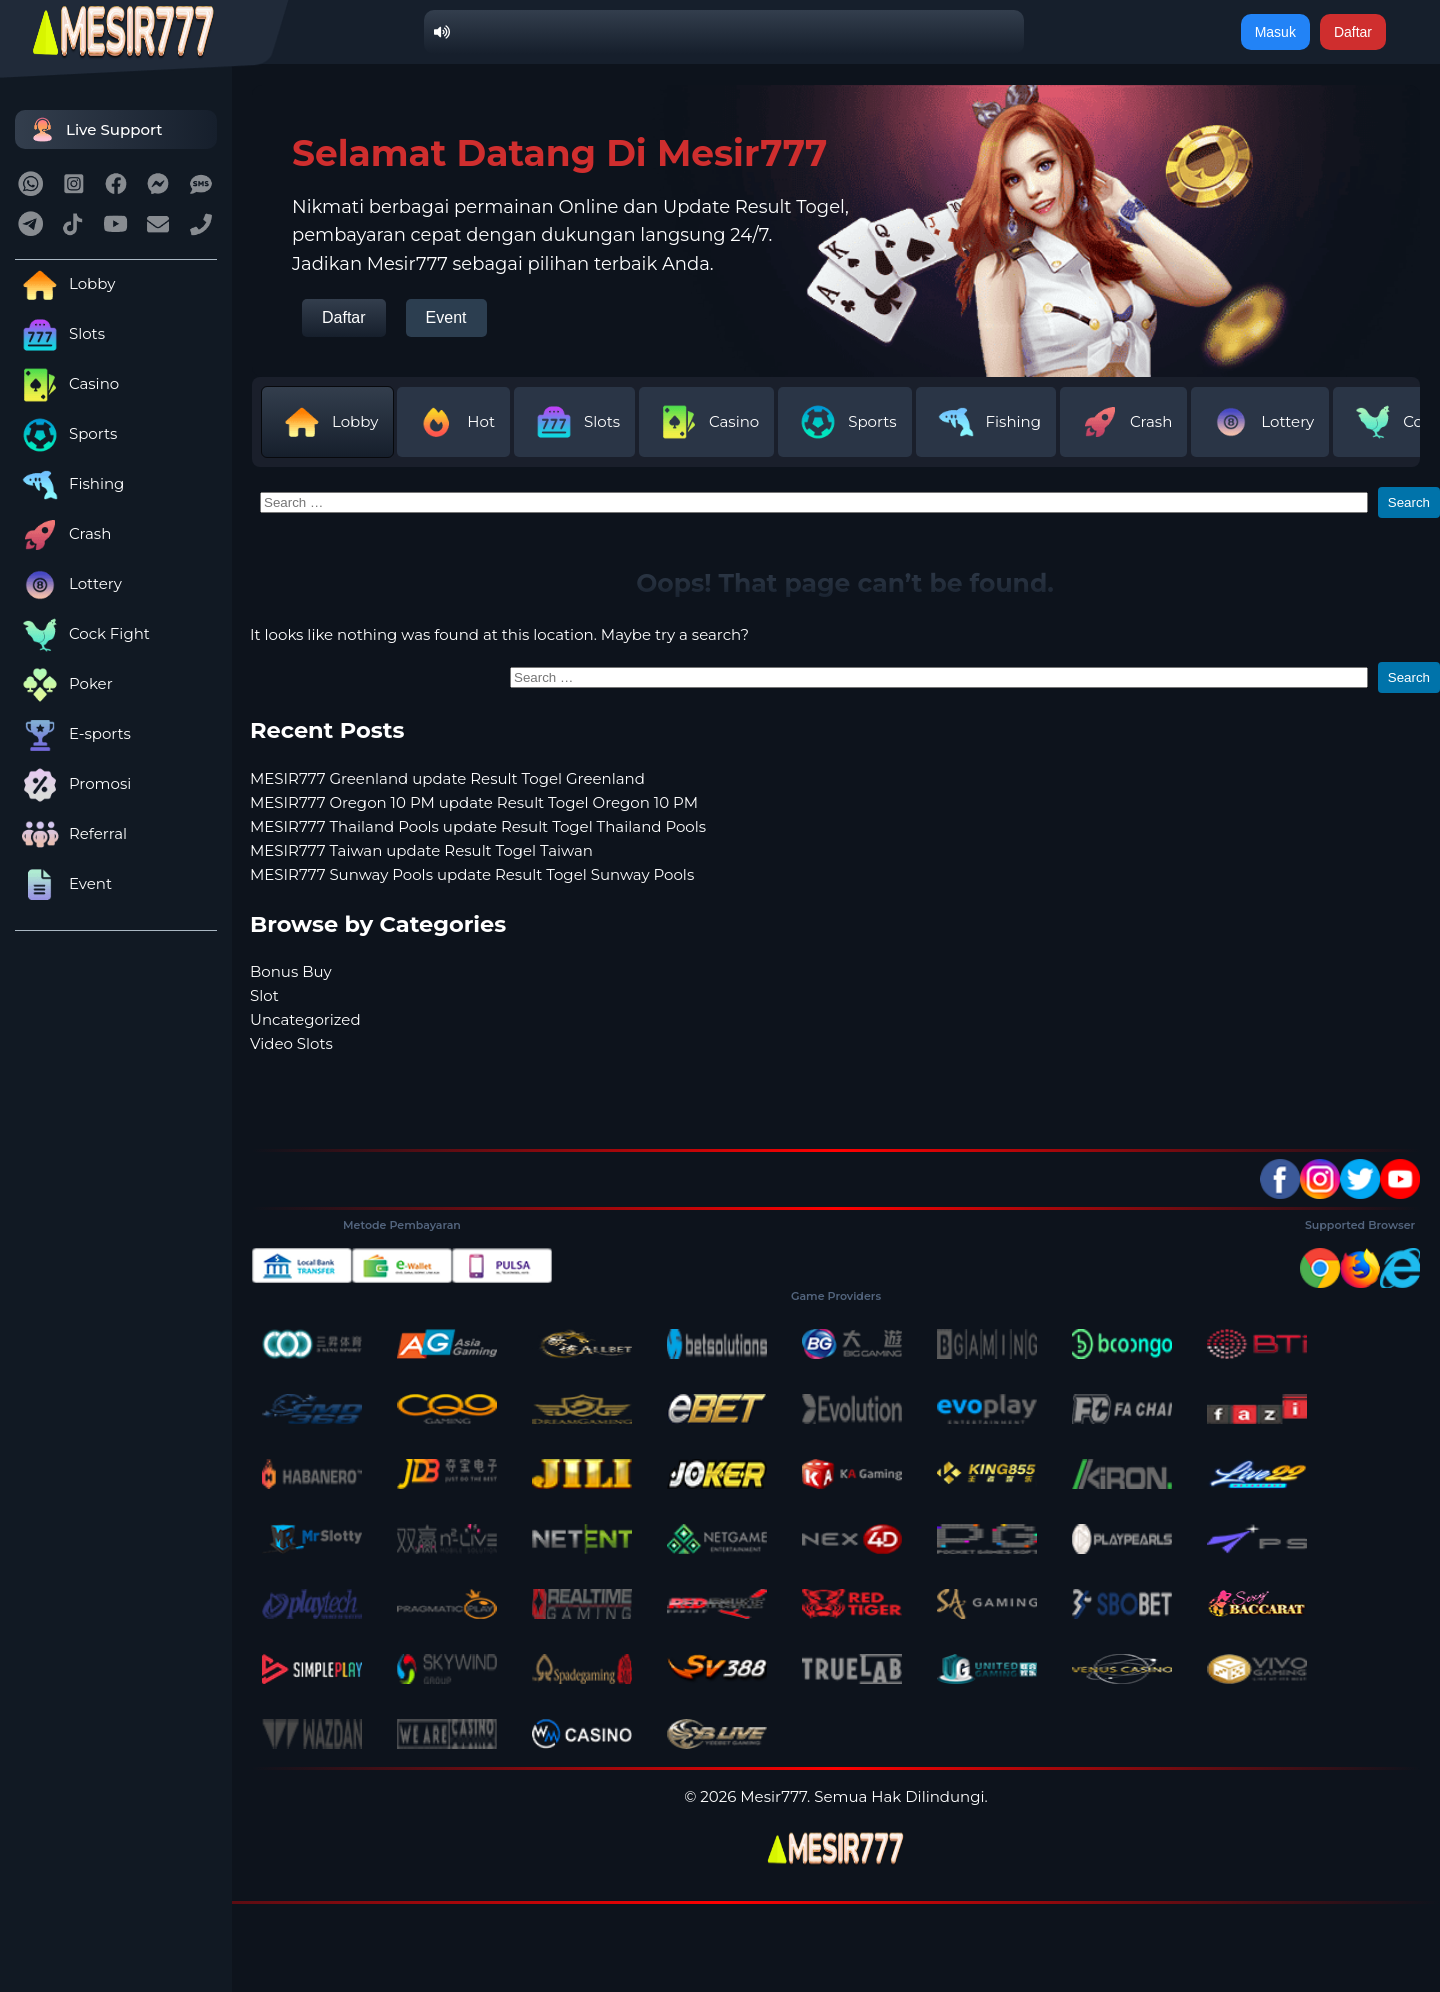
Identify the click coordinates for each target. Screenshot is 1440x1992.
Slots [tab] (574, 422)
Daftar (1353, 32)
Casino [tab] (706, 422)
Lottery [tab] (1260, 422)
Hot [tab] (453, 422)
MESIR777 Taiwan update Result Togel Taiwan (421, 850)
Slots (60, 333)
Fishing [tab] (986, 422)
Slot (264, 995)
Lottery (68, 583)
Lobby (65, 283)
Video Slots (291, 1043)
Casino (67, 383)
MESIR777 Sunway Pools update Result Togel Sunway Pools (472, 874)
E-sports (73, 733)
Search (1409, 502)
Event (63, 883)
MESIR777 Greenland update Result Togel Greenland (447, 778)
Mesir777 (773, 1796)
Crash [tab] (1123, 422)
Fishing (69, 483)
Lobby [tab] (327, 422)
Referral (71, 833)
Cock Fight (82, 633)
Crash (63, 533)
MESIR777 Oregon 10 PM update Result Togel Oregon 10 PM (474, 802)
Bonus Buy (291, 971)
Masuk (1275, 32)
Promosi (73, 783)
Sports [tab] (844, 422)
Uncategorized (305, 1019)
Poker (64, 683)
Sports (66, 433)
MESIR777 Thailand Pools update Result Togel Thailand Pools (478, 826)
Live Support (94, 129)
